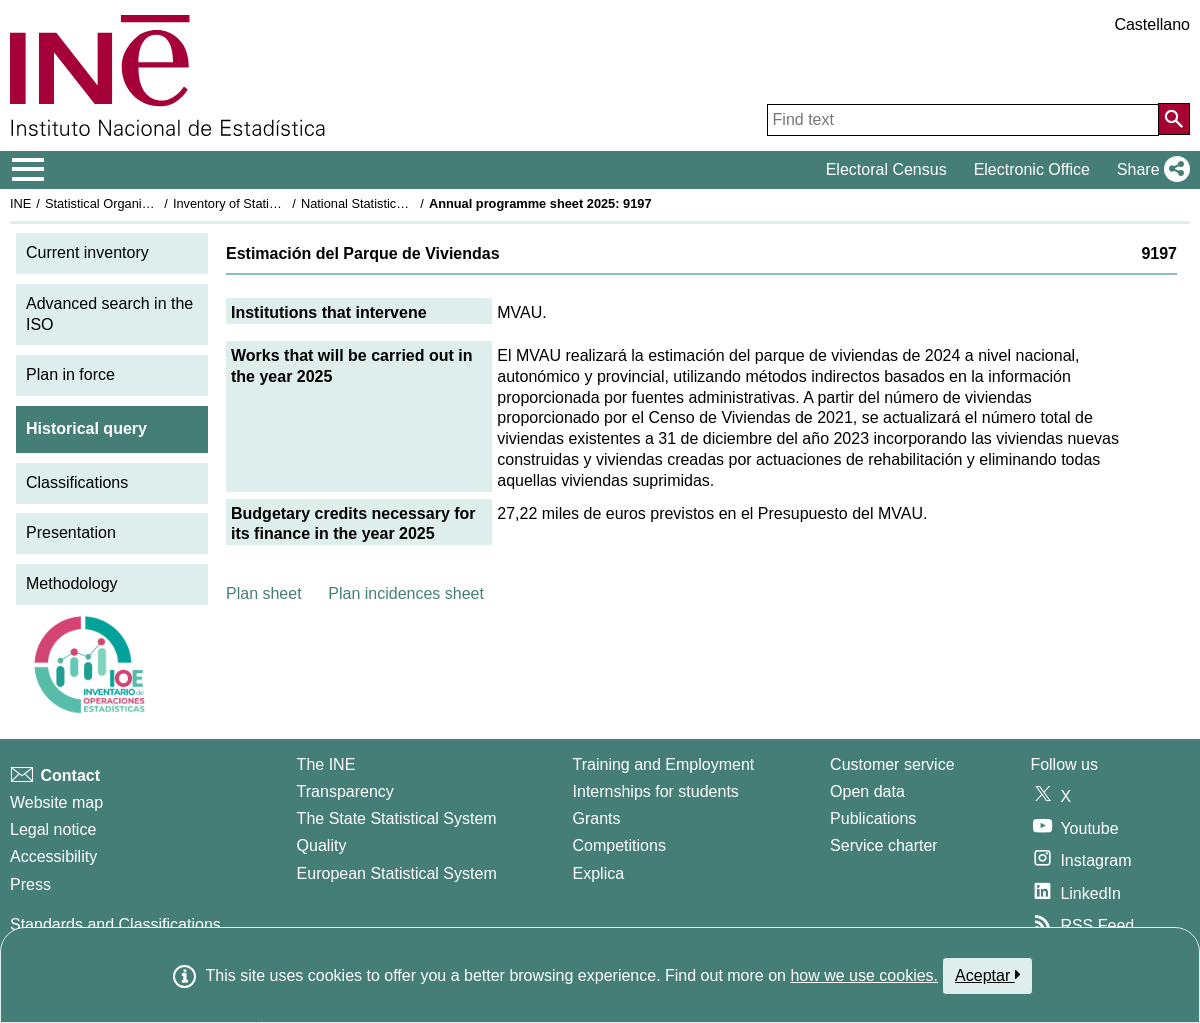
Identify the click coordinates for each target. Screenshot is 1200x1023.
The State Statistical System (397, 818)
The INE (326, 764)
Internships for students (656, 791)
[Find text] (963, 120)
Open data (867, 791)
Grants (597, 818)
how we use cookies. (864, 975)
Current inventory (87, 252)
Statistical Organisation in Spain (135, 203)
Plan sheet (264, 593)
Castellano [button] (1152, 24)
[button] (1149, 170)
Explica (599, 873)
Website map (56, 802)
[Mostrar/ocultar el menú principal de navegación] (28, 170)
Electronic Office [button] (1032, 169)
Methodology (72, 583)
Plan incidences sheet (406, 593)
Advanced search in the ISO (109, 314)
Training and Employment (664, 764)
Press (30, 884)
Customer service (892, 764)
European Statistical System (397, 873)
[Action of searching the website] (1174, 119)
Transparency (345, 791)
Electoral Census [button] (886, 169)
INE (20, 203)
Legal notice (53, 829)
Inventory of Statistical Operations (268, 203)
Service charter (884, 845)
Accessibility (53, 856)
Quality (322, 845)
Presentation (71, 532)
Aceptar (987, 975)
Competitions (619, 845)
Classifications (77, 482)
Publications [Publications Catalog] (873, 818)
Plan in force (70, 374)
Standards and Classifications (115, 924)
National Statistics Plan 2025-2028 (399, 203)
